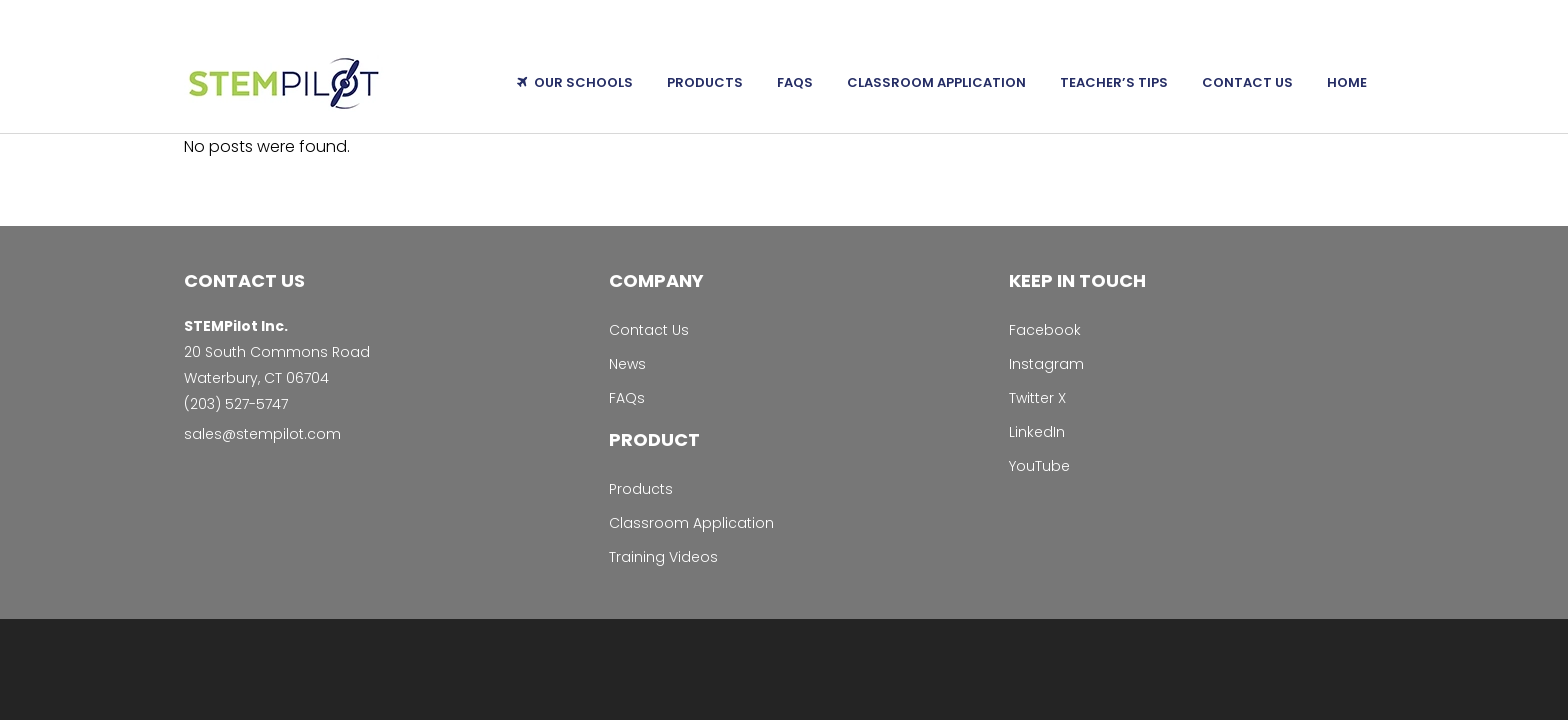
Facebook (1045, 330)
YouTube (1039, 466)
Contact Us (649, 330)
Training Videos (663, 557)
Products (641, 489)
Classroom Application (691, 523)
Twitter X (1037, 398)
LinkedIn (1037, 432)
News (627, 364)
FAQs (627, 398)
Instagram (1046, 364)
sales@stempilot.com (262, 434)
